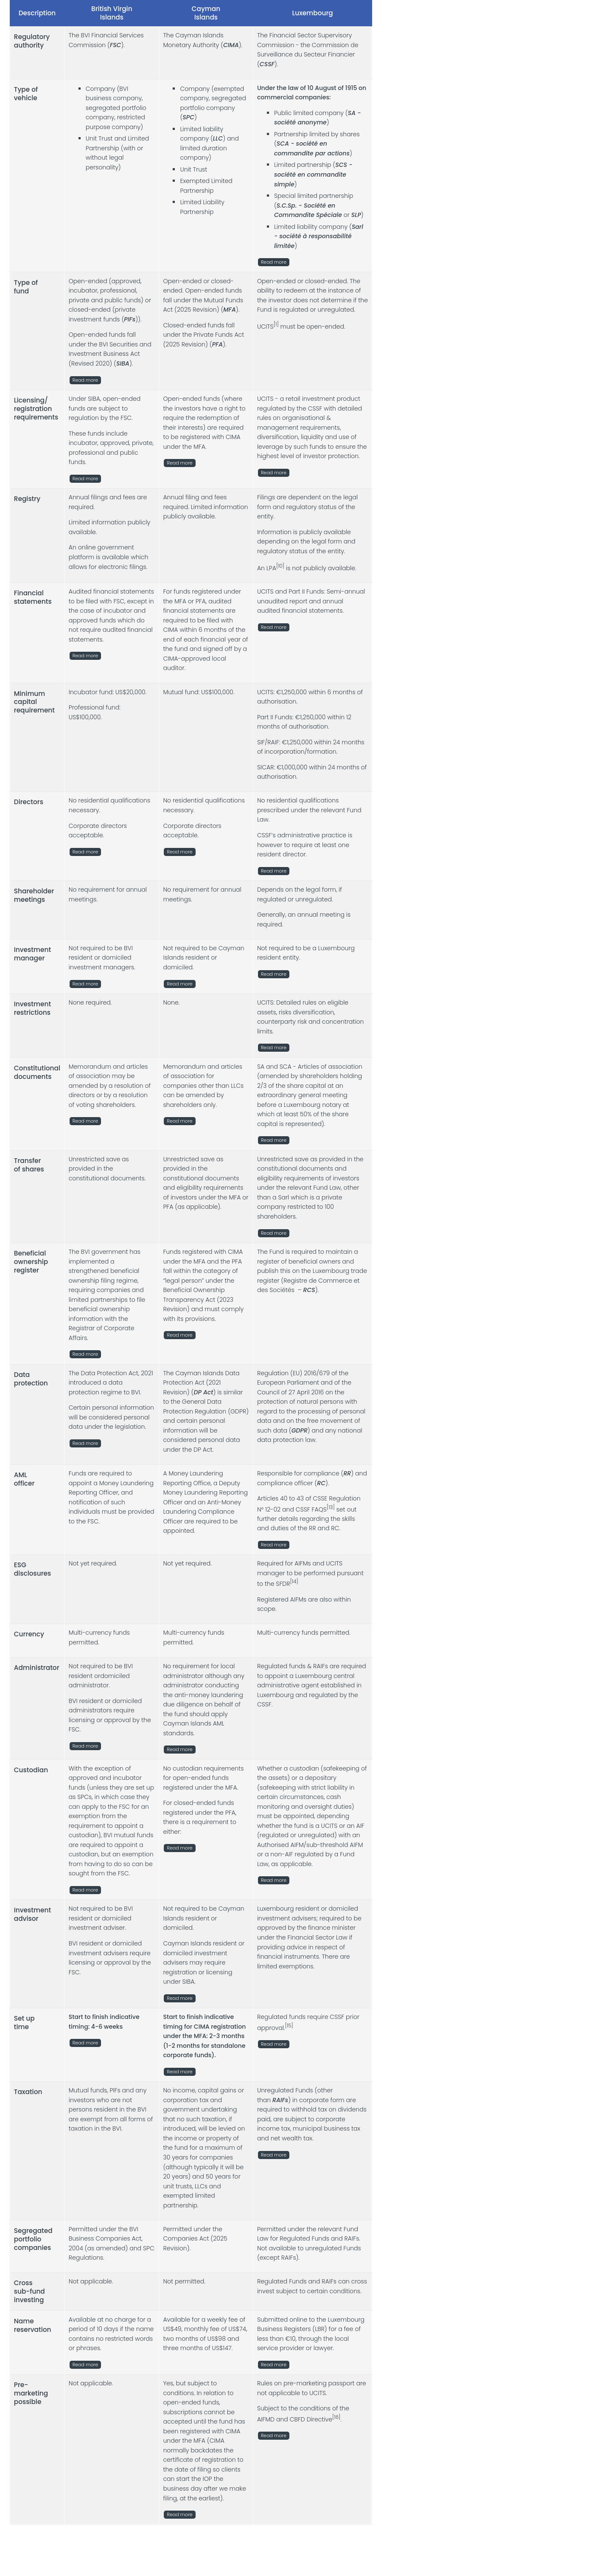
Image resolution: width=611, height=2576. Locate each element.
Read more (274, 262)
